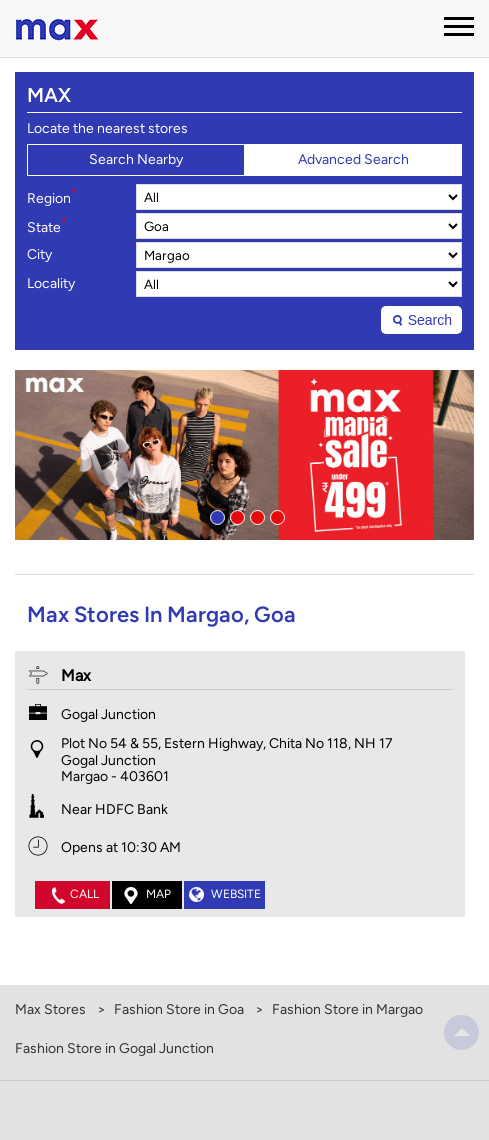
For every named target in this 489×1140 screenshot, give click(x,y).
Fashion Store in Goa (179, 1009)
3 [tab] (255, 515)
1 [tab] (215, 515)
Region (52, 197)
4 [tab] (275, 515)
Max (76, 675)
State (47, 226)
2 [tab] (235, 515)
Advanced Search (353, 159)
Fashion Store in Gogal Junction (114, 1049)
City (39, 255)
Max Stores (52, 1009)
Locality (51, 284)
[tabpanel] (244, 455)
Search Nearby (136, 159)
